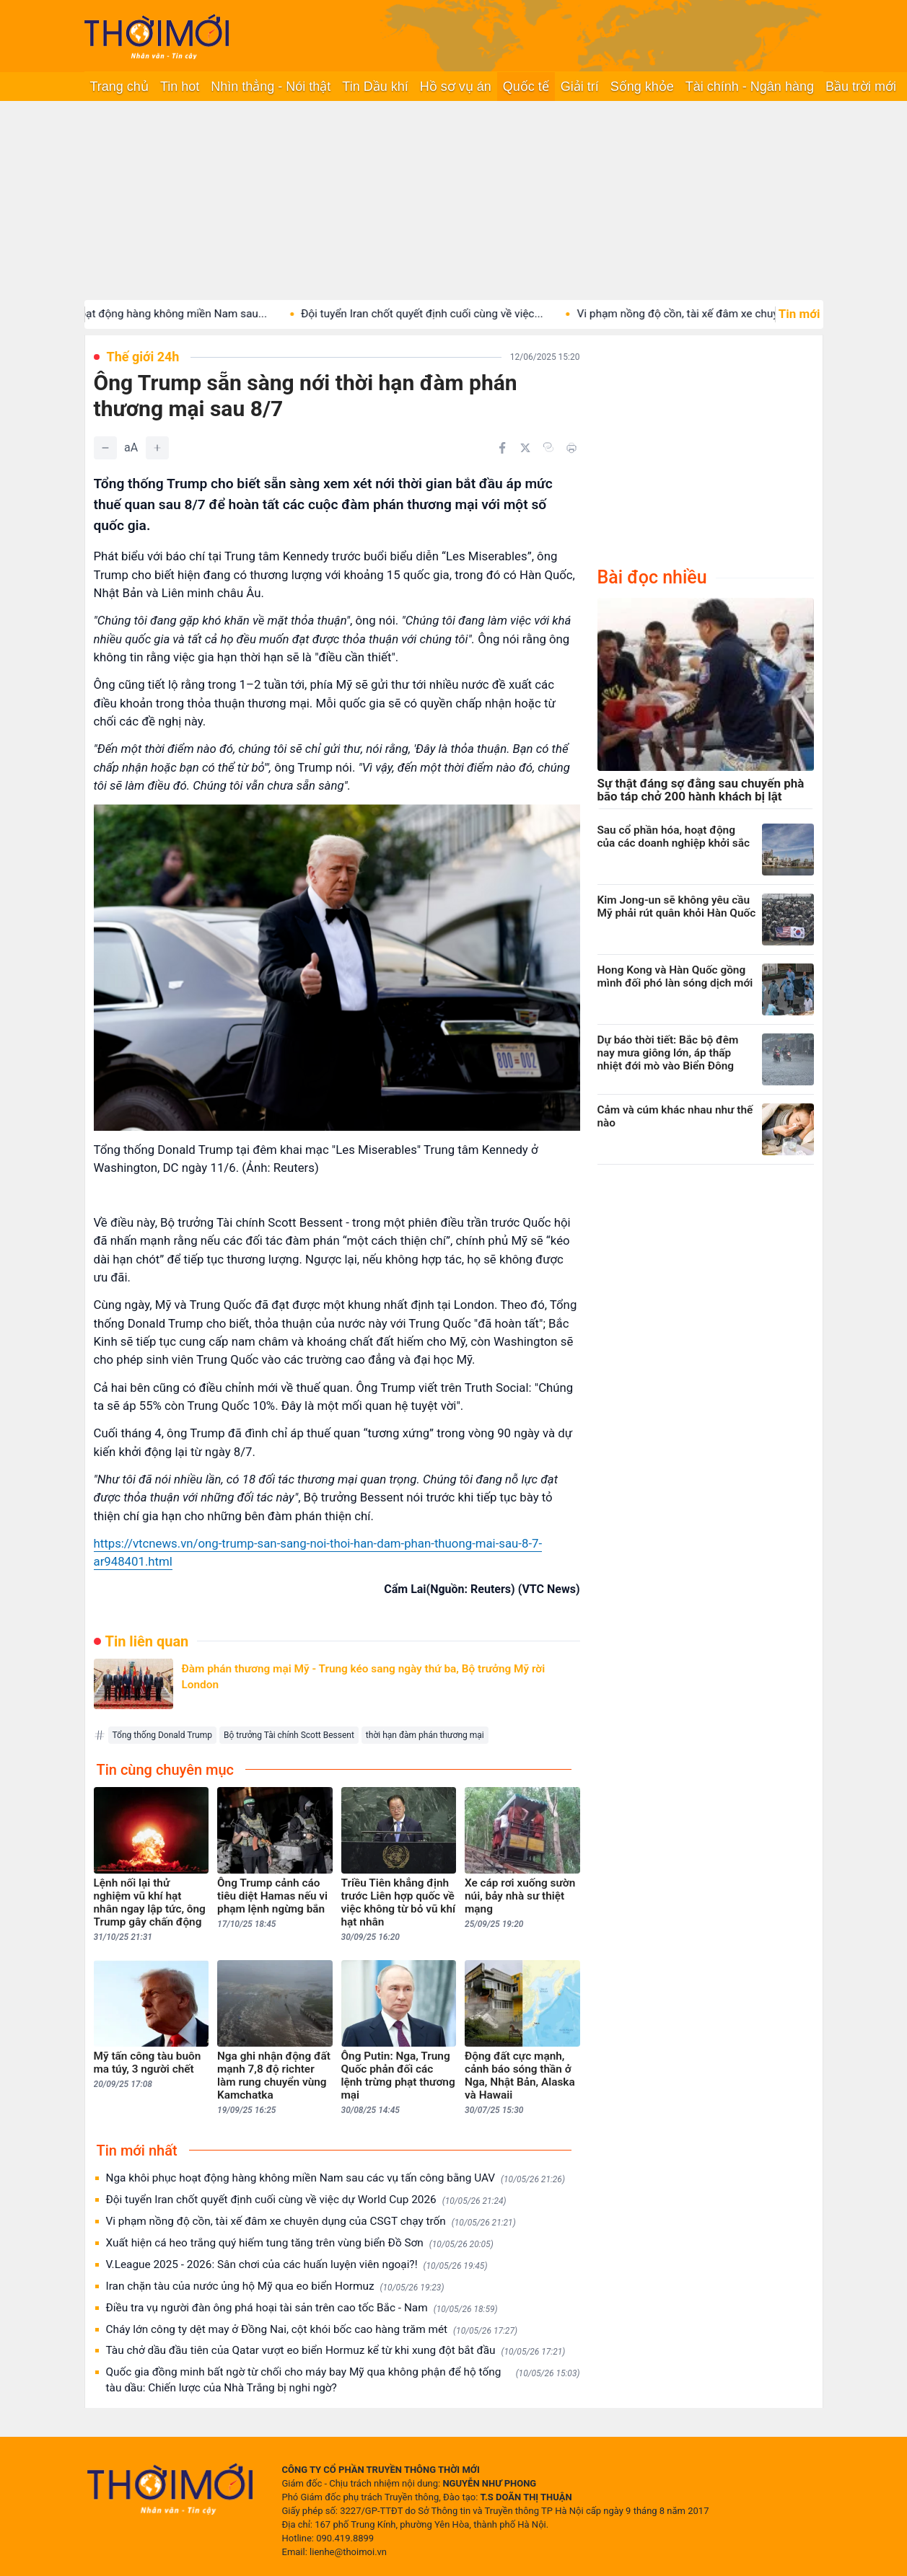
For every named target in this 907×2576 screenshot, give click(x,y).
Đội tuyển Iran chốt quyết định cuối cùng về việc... (439, 313)
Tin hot (179, 86)
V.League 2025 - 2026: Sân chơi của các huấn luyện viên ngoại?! (297, 2265)
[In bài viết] (571, 447)
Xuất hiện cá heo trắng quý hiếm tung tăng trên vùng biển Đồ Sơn (300, 2243)
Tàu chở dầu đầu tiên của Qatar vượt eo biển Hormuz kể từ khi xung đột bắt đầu (336, 2350)
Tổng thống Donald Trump (162, 1735)
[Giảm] (105, 447)
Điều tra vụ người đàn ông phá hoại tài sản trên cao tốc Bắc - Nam (302, 2308)
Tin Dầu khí (375, 86)
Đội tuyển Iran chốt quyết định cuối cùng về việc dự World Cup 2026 (306, 2200)
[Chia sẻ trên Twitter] (525, 447)
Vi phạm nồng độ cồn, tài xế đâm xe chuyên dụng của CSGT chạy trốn (311, 2221)
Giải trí (580, 86)
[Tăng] (157, 447)
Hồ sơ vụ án (455, 86)
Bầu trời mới (860, 86)
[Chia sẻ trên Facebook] (502, 447)
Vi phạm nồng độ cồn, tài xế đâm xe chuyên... (706, 313)
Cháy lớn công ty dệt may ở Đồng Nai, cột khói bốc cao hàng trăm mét (311, 2330)
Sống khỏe (642, 86)
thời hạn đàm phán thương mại (425, 1735)
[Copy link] (548, 447)
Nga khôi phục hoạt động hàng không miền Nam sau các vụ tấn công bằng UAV (335, 2178)
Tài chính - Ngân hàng (749, 86)
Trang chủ (119, 86)
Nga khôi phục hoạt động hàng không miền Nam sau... (150, 313)
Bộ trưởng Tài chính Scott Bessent (289, 1735)
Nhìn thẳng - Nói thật (270, 86)
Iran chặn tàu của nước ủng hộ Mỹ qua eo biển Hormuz (275, 2286)
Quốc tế (526, 86)
